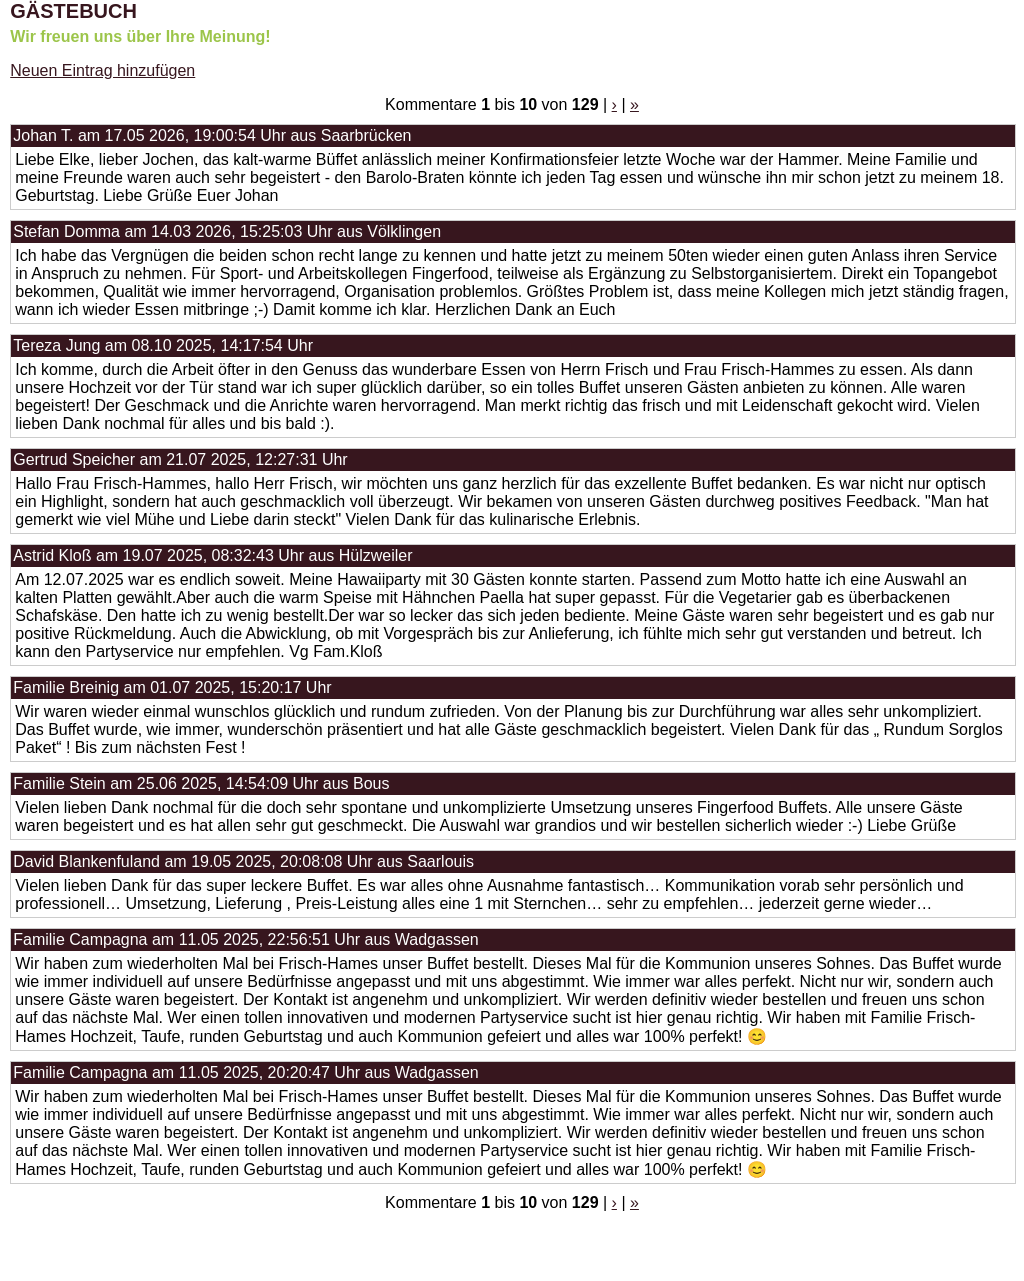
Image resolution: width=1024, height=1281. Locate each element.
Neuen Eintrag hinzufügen (102, 70)
